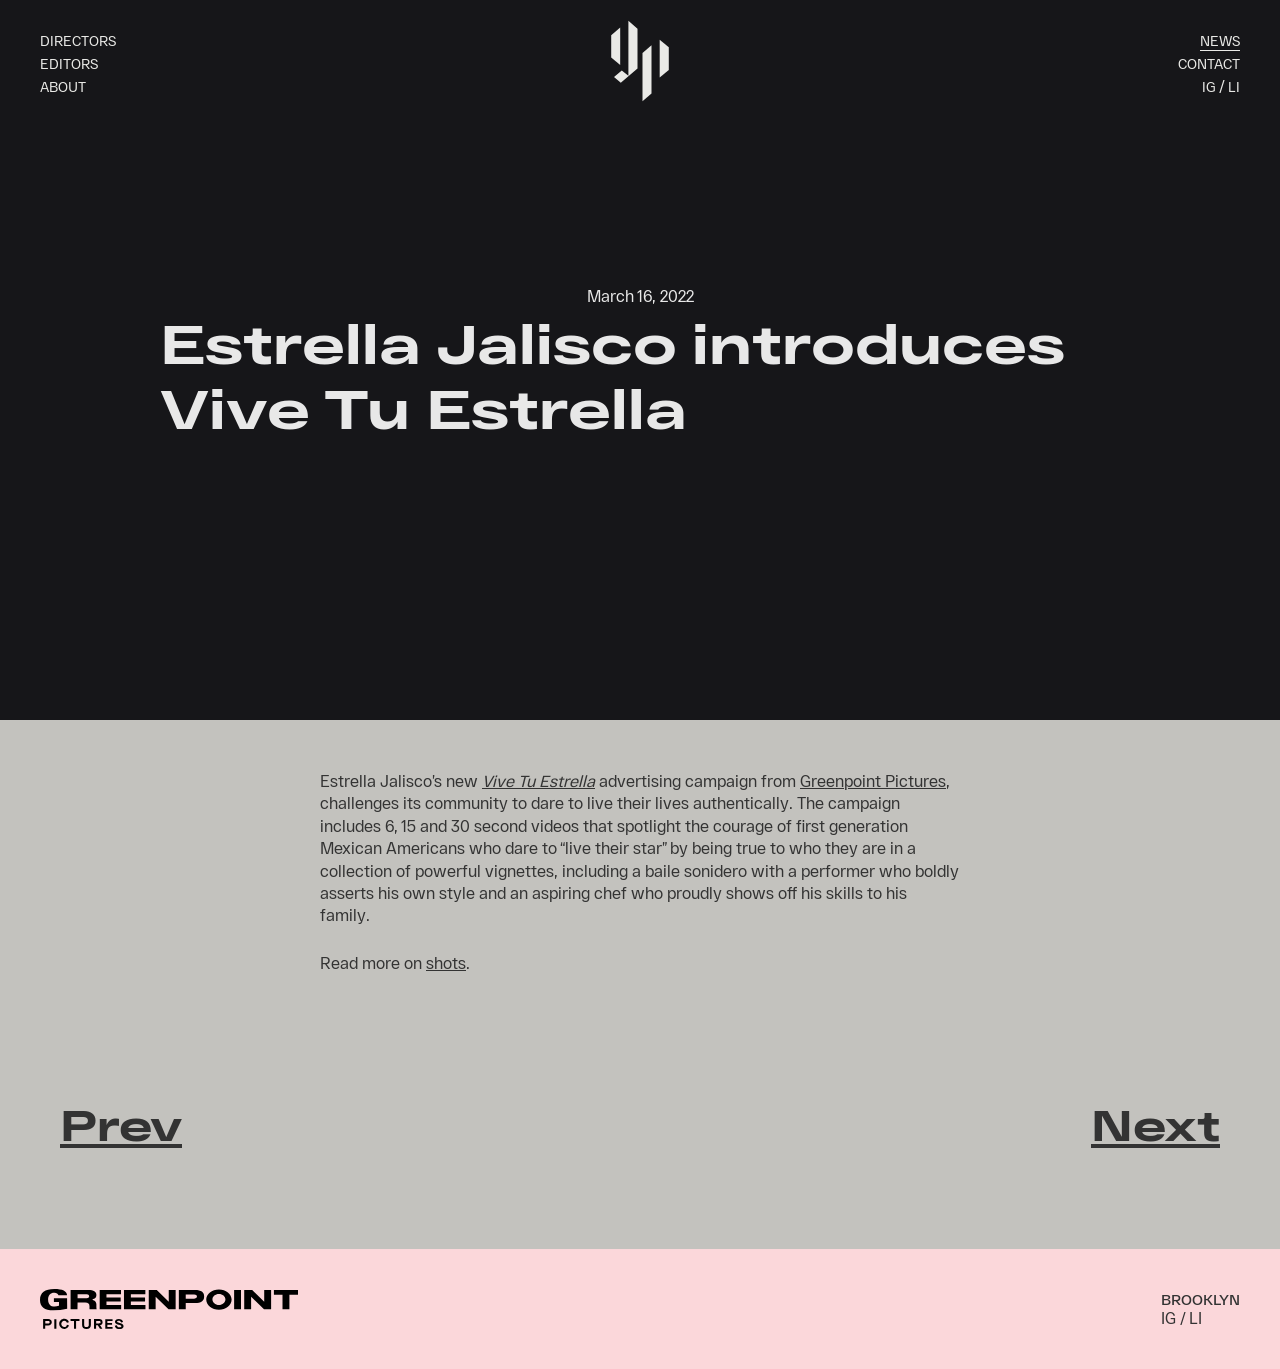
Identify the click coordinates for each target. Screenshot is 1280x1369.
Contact (1209, 63)
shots (446, 962)
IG (1208, 86)
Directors (78, 40)
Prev (121, 1124)
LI (1234, 86)
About (63, 86)
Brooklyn (1200, 1299)
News (1220, 40)
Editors (69, 63)
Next (1155, 1124)
